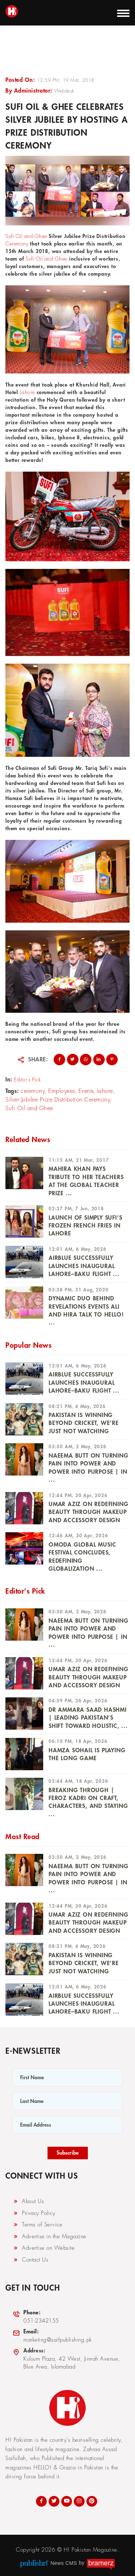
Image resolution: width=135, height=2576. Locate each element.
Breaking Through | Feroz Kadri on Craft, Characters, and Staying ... (88, 1802)
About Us (28, 2201)
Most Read (22, 1837)
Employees (61, 1091)
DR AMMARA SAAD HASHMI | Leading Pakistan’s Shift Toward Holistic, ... (88, 1718)
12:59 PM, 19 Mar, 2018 (65, 80)
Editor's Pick (27, 1079)
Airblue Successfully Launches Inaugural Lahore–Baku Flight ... (84, 1266)
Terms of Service (37, 2224)
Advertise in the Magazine (49, 2236)
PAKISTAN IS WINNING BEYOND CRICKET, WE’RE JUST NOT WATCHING (84, 1423)
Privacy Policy (34, 2213)
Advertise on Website (44, 2248)
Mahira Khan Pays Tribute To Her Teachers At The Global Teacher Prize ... (86, 1181)
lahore (105, 1091)
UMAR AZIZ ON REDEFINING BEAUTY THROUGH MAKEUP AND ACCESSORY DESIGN (88, 1512)
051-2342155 (36, 2316)
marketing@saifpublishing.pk (52, 2335)
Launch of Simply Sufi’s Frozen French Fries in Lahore (85, 1226)
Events (86, 1091)
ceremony (33, 1091)
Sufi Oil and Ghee (26, 236)
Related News (27, 1140)
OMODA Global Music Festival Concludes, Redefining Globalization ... (82, 1557)
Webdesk (64, 91)
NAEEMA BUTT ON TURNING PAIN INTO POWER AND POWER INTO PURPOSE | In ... (89, 1468)
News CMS (63, 2563)
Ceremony (16, 243)
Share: (38, 1059)
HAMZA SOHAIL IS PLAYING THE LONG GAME (87, 1754)
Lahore (27, 392)
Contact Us (30, 2260)
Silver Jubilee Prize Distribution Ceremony (57, 1100)
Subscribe (68, 2153)
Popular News (28, 1345)
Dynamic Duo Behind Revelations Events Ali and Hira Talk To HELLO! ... (86, 1311)
